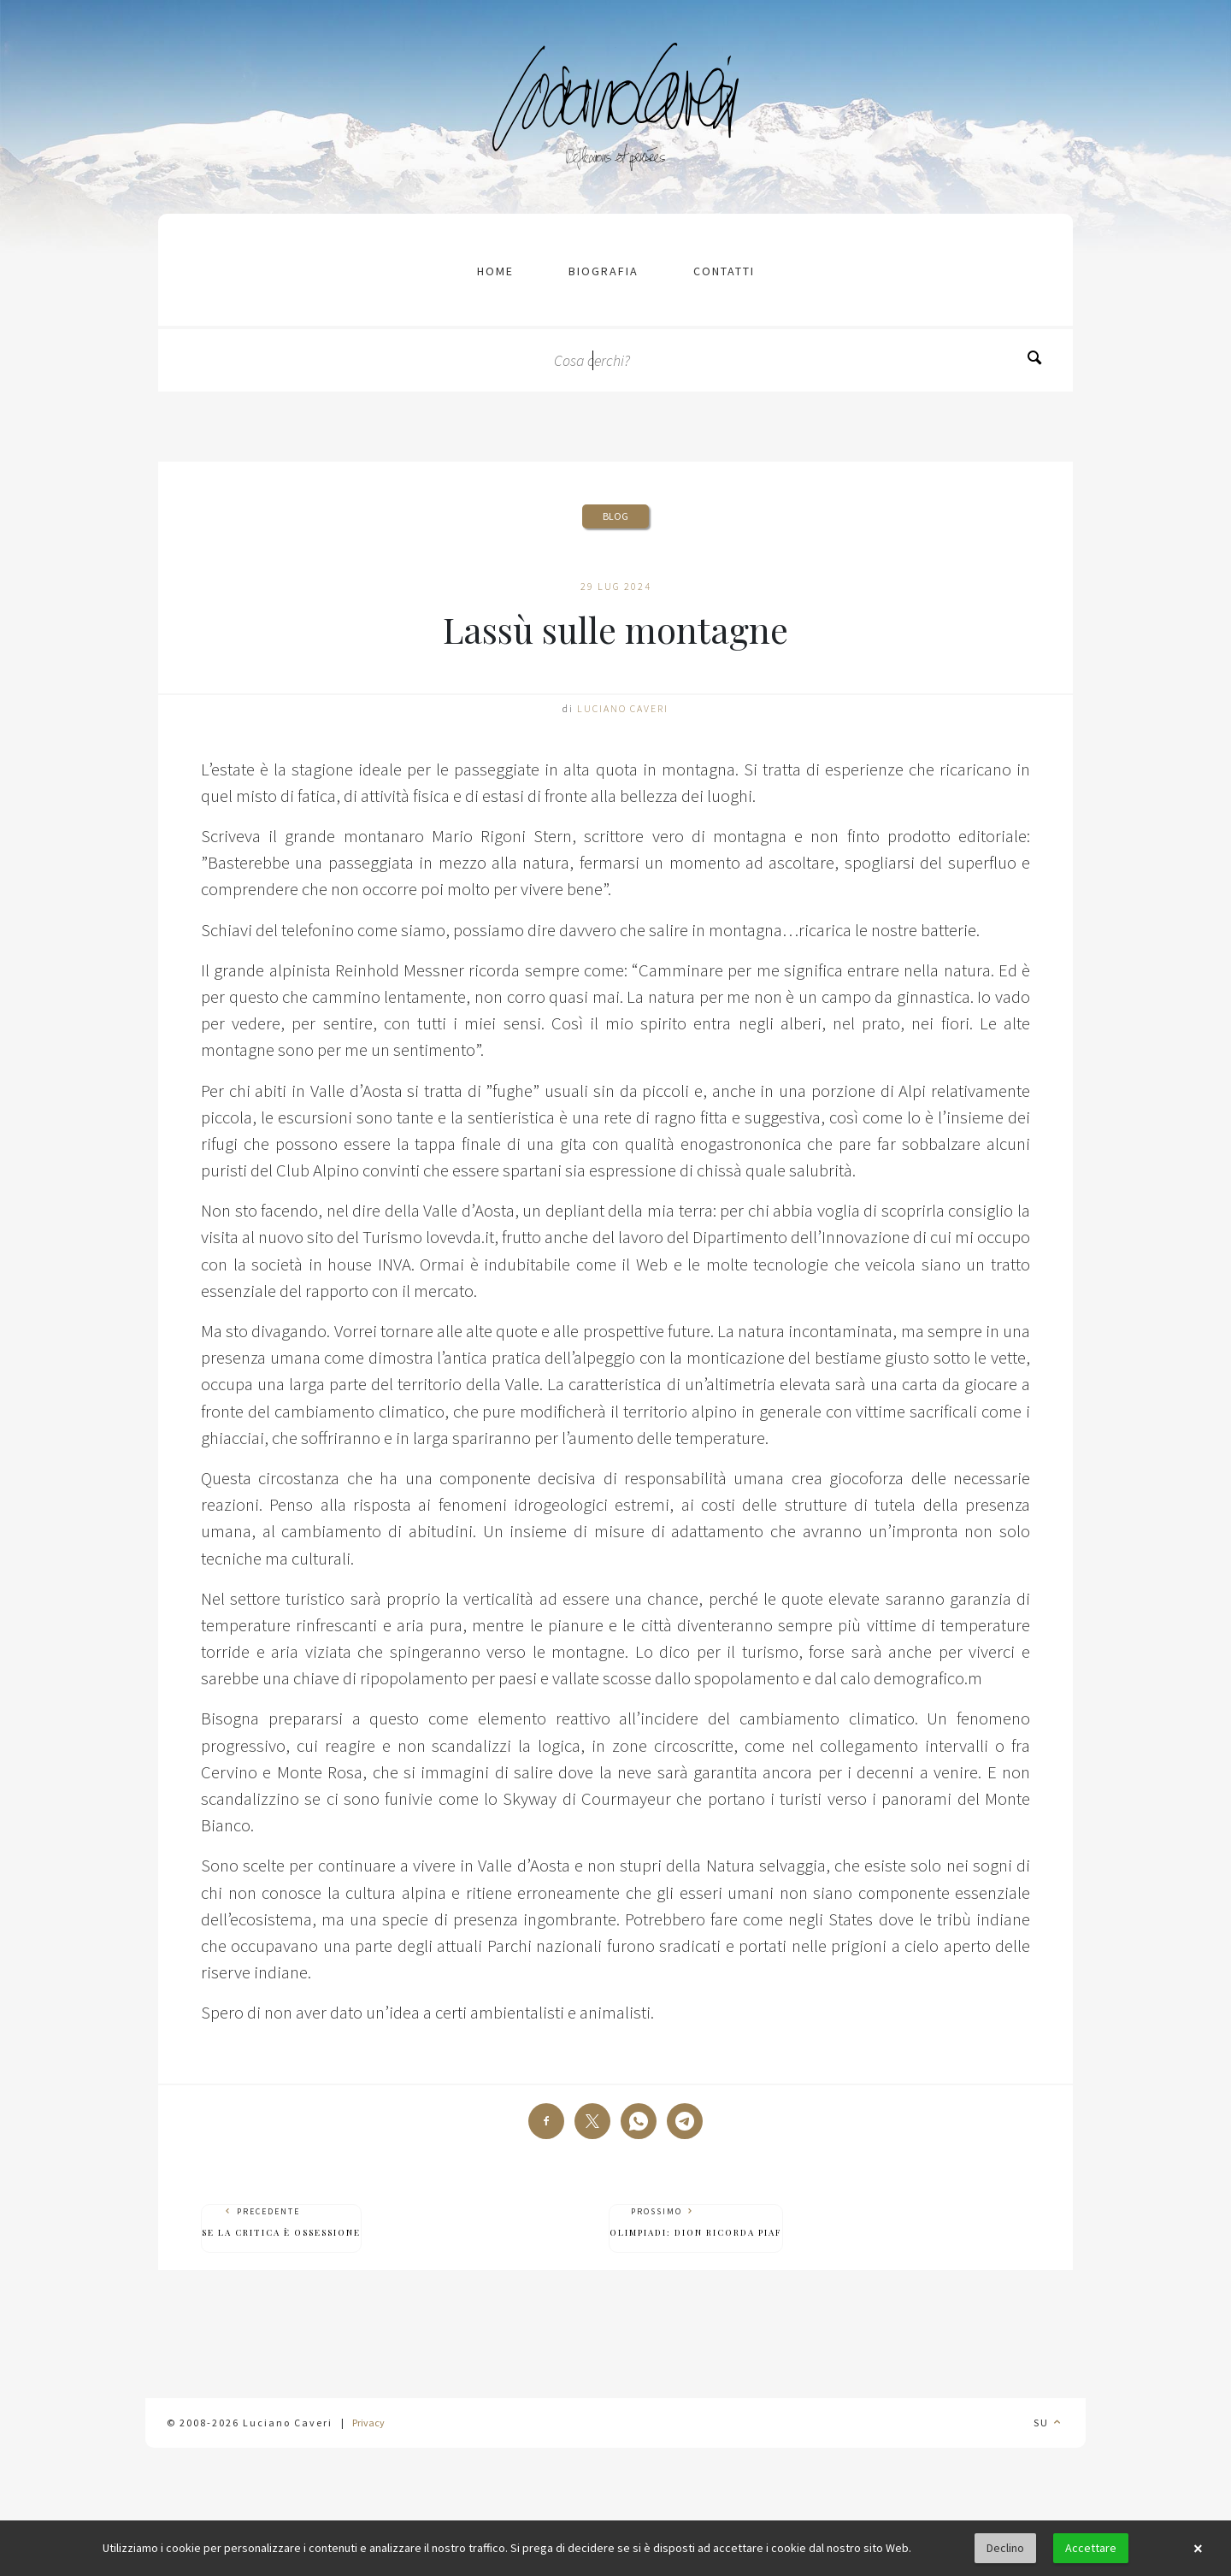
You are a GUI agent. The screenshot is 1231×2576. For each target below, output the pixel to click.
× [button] (1197, 2548)
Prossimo (696, 2222)
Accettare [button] (1090, 2547)
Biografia (603, 271)
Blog (615, 516)
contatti (724, 271)
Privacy (368, 2422)
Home (495, 271)
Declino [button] (1005, 2547)
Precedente (281, 2222)
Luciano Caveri (623, 708)
